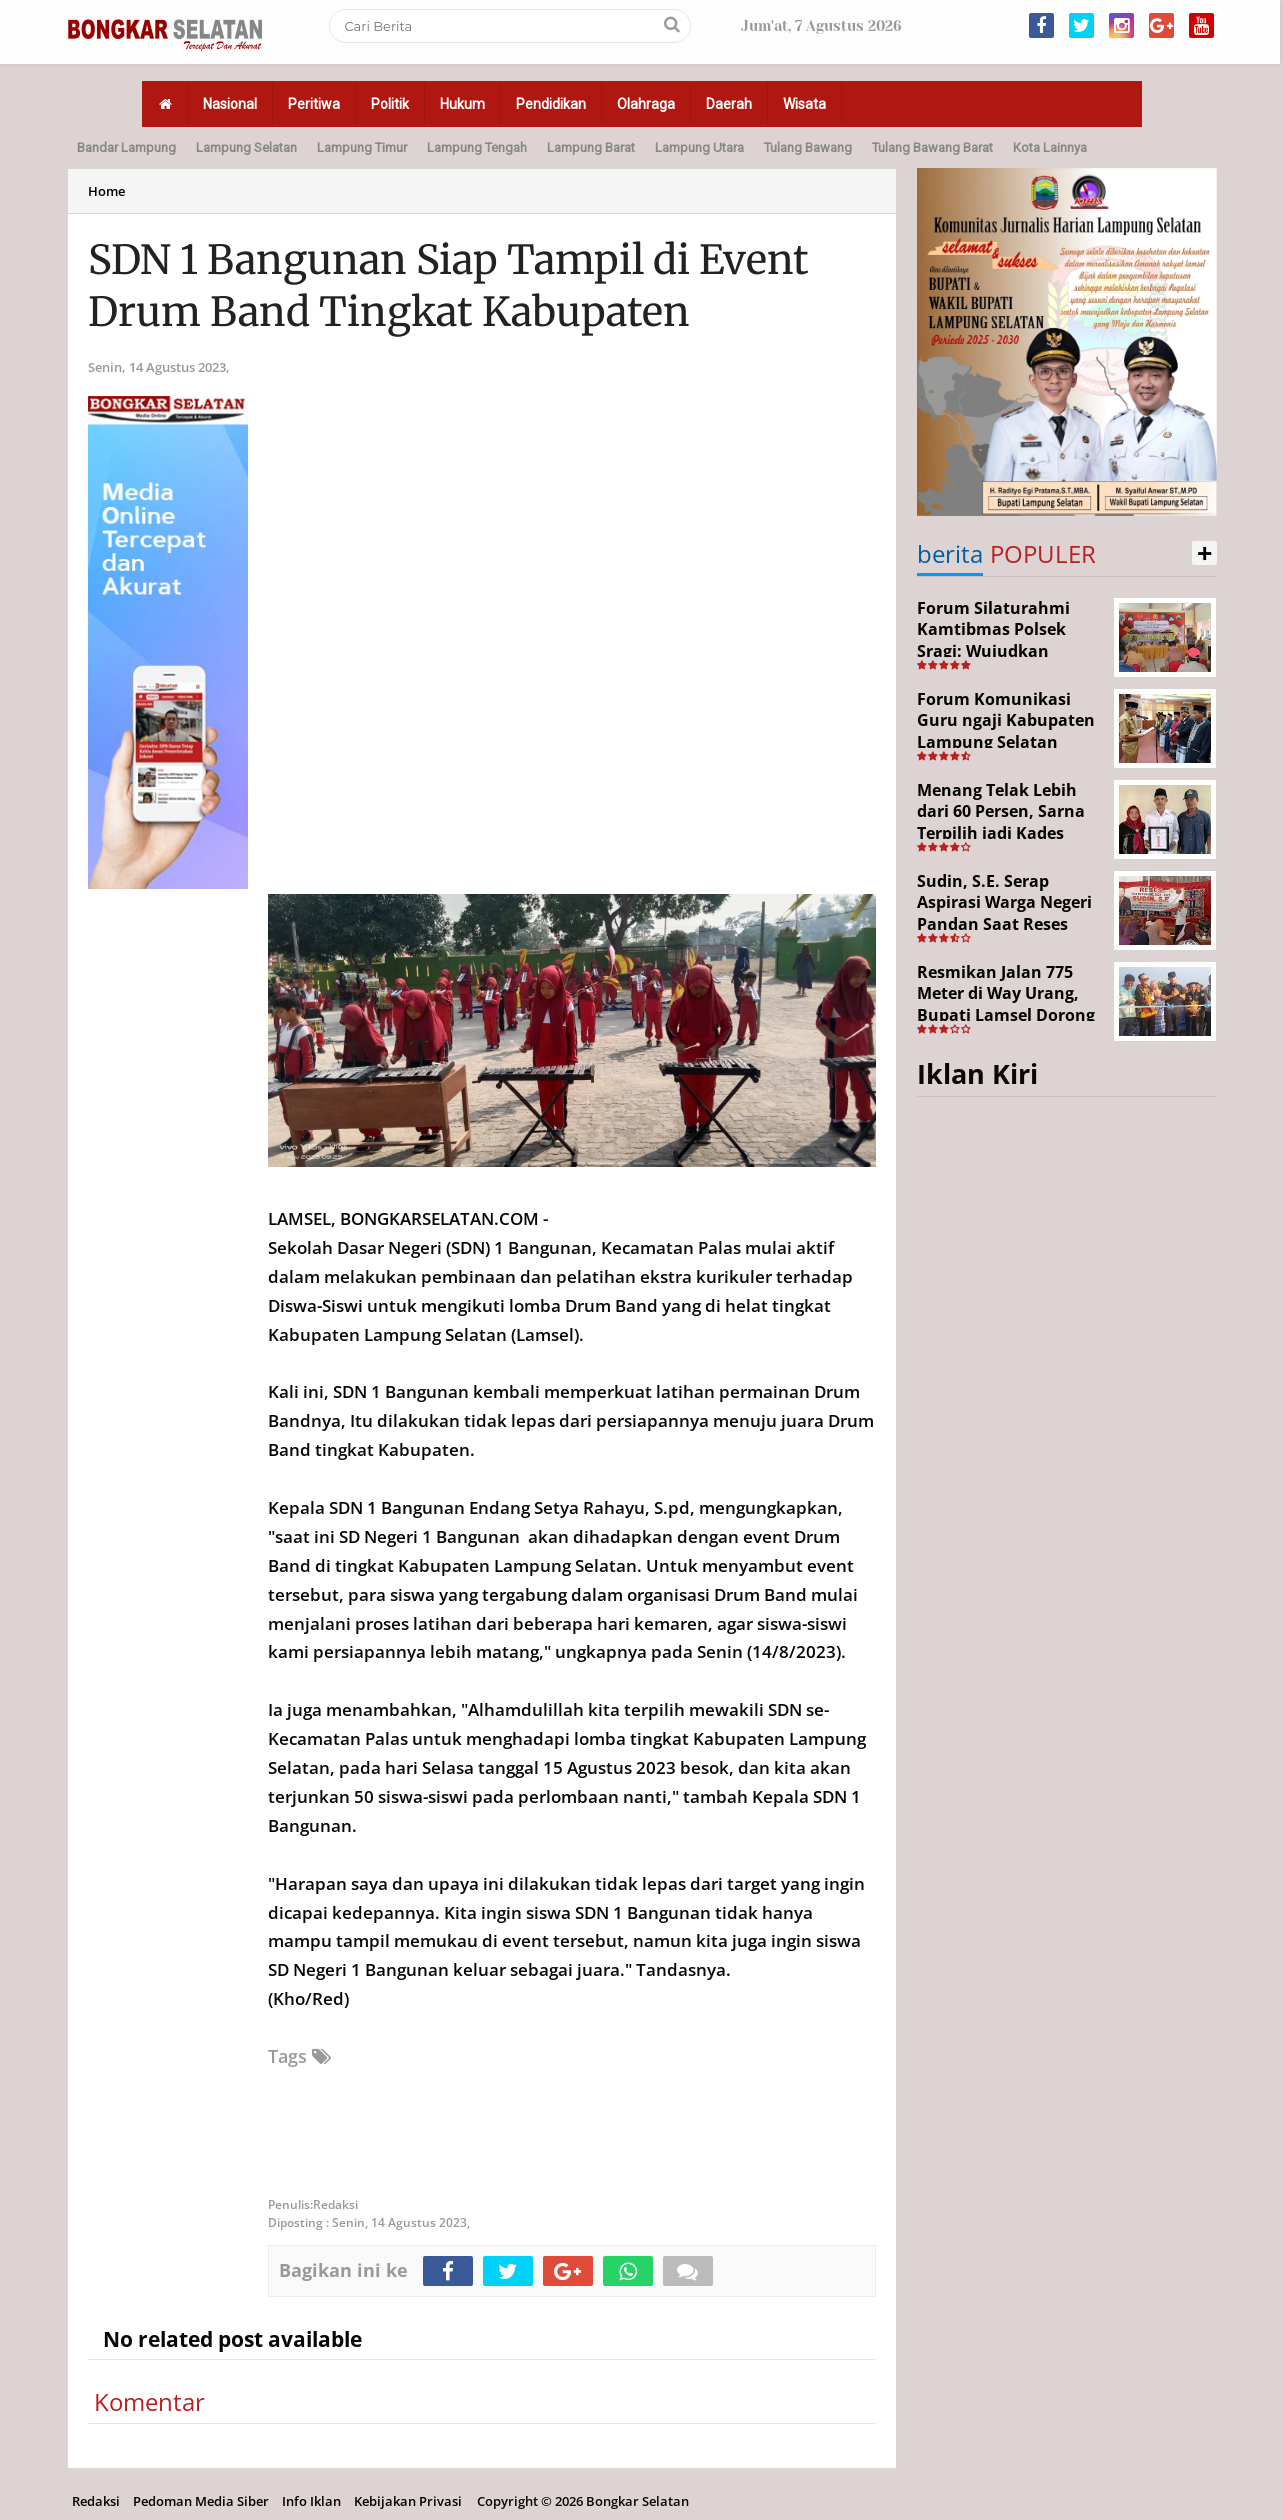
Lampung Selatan (246, 147)
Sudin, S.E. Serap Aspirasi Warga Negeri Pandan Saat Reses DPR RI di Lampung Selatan (1004, 924)
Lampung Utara (699, 147)
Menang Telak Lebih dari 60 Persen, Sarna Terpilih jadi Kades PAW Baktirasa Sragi (1001, 822)
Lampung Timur (362, 147)
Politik (390, 104)
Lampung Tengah (477, 147)
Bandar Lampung (126, 147)
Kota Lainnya (1050, 147)
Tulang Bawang (808, 147)
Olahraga (646, 104)
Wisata (804, 104)
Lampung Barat (591, 147)
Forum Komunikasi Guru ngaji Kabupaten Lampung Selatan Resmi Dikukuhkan (1006, 731)
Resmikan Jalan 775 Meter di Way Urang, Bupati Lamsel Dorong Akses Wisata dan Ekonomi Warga (1006, 1015)
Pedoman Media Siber (201, 2501)
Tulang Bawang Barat (932, 147)
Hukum (462, 104)
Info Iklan (311, 2501)
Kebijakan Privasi (408, 2501)
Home (106, 191)
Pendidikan (551, 104)
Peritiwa (314, 104)
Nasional (230, 104)
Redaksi (96, 2501)
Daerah (729, 104)
